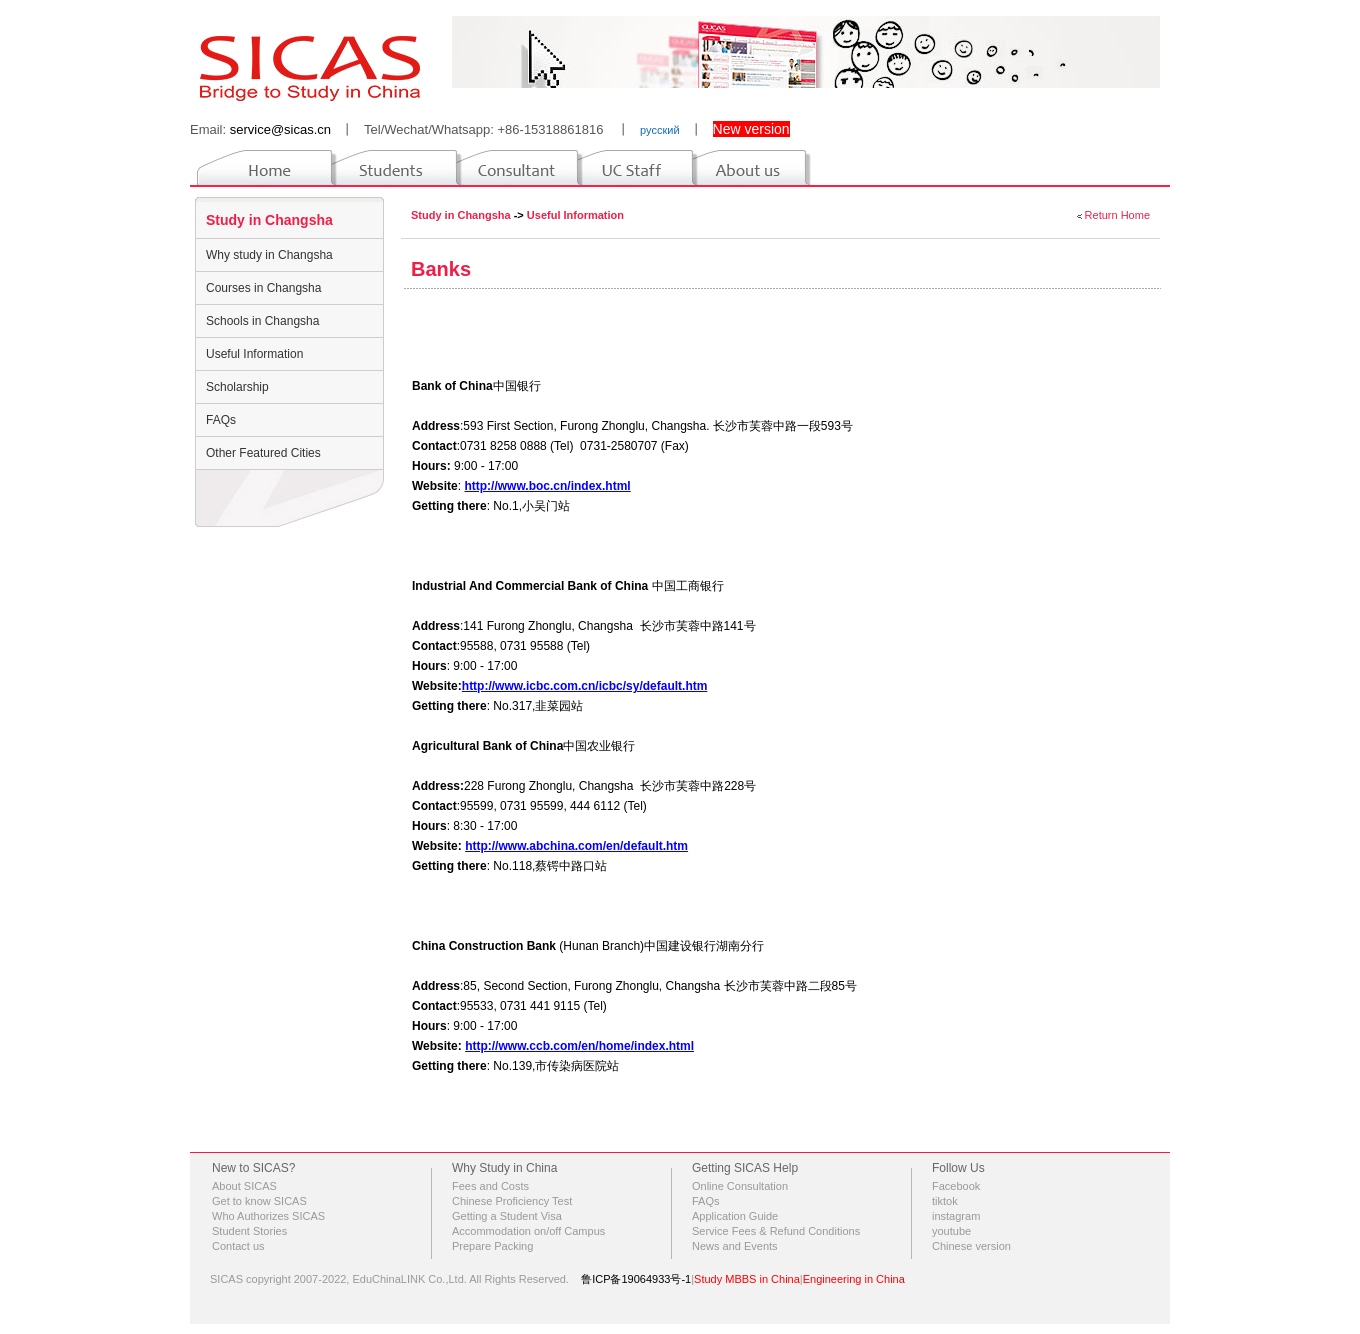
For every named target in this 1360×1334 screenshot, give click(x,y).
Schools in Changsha (262, 321)
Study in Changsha (269, 220)
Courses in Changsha (263, 288)
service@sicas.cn (280, 129)
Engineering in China (854, 1279)
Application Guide (735, 1216)
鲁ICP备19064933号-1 (636, 1279)
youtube (951, 1231)
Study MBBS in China (747, 1279)
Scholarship (237, 387)
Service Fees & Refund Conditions (776, 1231)
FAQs (221, 420)
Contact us (238, 1246)
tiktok (945, 1201)
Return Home (1117, 215)
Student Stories (249, 1231)
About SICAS (244, 1186)
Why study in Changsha (269, 255)
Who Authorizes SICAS (268, 1216)
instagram (956, 1216)
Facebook (956, 1186)
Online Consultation (740, 1186)
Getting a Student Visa (507, 1216)
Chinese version (971, 1246)
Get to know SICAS (259, 1201)
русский (659, 130)
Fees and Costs (490, 1186)
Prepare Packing (492, 1246)
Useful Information (254, 354)
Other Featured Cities (263, 453)
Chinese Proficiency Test (512, 1201)
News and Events (735, 1246)
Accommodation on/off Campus (528, 1231)
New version (751, 129)
